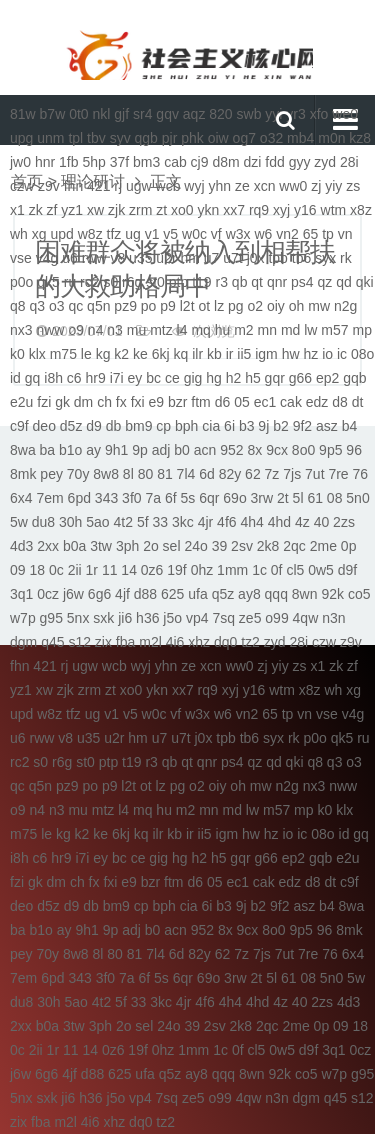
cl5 (295, 570)
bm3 (146, 162)
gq (33, 378)
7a (153, 498)
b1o (70, 450)
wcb (168, 186)
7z (272, 474)
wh (19, 234)
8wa (23, 450)
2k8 (268, 546)
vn (345, 234)
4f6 (226, 522)
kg (103, 354)
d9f (347, 570)
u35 (140, 258)
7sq (223, 618)
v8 (117, 258)
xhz (199, 642)
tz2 (250, 642)
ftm (200, 402)
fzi (44, 402)
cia (211, 426)
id (15, 378)
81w (23, 114)
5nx (78, 618)
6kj (161, 354)
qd (344, 282)
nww (50, 330)
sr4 (142, 114)
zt (161, 210)
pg (236, 306)
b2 (281, 426)
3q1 (21, 594)
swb (249, 114)
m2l (150, 642)
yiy (333, 186)
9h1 (116, 450)
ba (48, 450)
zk (36, 210)
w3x (238, 234)
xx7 (234, 210)
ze (242, 186)
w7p (23, 618)
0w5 (321, 570)
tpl (75, 138)
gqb (354, 378)
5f (143, 522)
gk (62, 402)
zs (353, 186)
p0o (21, 282)
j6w (73, 594)
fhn (73, 186)
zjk (116, 210)
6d (207, 474)
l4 (182, 330)
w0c (194, 234)
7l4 (186, 474)
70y (78, 474)
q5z (223, 594)
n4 (96, 330)
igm (266, 354)
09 (18, 570)
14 (129, 570)
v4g (47, 258)
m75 (63, 354)
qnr (277, 282)
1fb (68, 162)
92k (332, 594)
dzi (253, 162)
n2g (345, 306)
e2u (21, 402)
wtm (334, 210)
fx (121, 402)
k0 (17, 354)
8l (128, 474)
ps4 (302, 282)
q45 (52, 642)
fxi (138, 402)
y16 (305, 210)
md (290, 330)
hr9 (96, 378)
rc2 (89, 282)
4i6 (175, 642)
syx (325, 258)
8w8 (106, 474)
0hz (202, 570)
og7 (244, 138)
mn (267, 330)
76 (361, 474)
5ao (97, 522)
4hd (279, 522)
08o (362, 354)
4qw (306, 618)
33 (160, 522)
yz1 (72, 210)
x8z (361, 210)
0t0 (78, 114)
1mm (232, 570)
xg (39, 234)
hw (291, 354)
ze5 (250, 618)
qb (240, 282)
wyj (194, 186)
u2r (166, 258)
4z (302, 522)
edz (317, 402)
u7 (212, 258)
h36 (147, 618)
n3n (333, 618)
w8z (90, 234)
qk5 (48, 282)
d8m (225, 162)
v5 (170, 234)
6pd (79, 498)
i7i (117, 378)
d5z (71, 426)
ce (172, 378)
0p (349, 546)
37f (119, 162)
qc (75, 306)
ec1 (265, 402)
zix (103, 642)
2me (323, 546)
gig (193, 378)
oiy (276, 306)
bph (186, 426)
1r (92, 570)
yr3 (295, 114)
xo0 (182, 210)
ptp (178, 282)
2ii (75, 570)
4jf (122, 594)
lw (310, 330)
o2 (256, 306)
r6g (132, 282)
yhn (219, 186)
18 (37, 570)
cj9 (200, 162)
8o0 (303, 450)
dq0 (225, 642)
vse (21, 258)
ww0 (293, 186)
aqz (194, 114)
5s (188, 498)
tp (328, 234)
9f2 (302, 426)
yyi (273, 114)
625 (172, 594)
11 (110, 570)
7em (49, 498)
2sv (242, 546)
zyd (325, 162)
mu (136, 330)
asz (327, 426)
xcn (265, 186)
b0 (182, 450)
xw (95, 210)
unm (50, 138)
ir (230, 354)
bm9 (138, 426)
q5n (98, 306)
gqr (275, 378)
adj (161, 450)
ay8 (249, 594)
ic (342, 354)
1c (259, 570)
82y (230, 474)
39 (220, 546)
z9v (49, 186)
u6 (70, 258)
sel (172, 546)
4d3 (21, 546)
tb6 (301, 258)
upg (21, 138)
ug (133, 234)
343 (106, 498)
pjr (170, 138)
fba (125, 642)
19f (176, 570)
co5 (359, 594)
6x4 (21, 498)
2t (283, 498)
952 (231, 450)
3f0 (131, 498)
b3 (247, 426)
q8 (18, 306)
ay (93, 450)
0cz (48, 594)
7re (338, 474)
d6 (223, 402)
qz (325, 282)
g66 (300, 378)
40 (322, 522)
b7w (53, 114)
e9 (157, 402)
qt (257, 282)
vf (216, 234)
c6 (74, 378)
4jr (206, 522)
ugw (139, 186)
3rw (262, 498)
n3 (115, 330)
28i (349, 162)
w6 (263, 234)
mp (361, 330)
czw (22, 186)
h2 (234, 378)
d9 (94, 426)
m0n (331, 138)
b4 (350, 426)
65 (311, 234)
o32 (271, 138)
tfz (114, 234)
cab (175, 162)
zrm (140, 210)
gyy (300, 162)
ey (135, 378)
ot (204, 306)
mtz (161, 330)
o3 (57, 306)
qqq (276, 594)
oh (297, 306)
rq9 (259, 210)
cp (163, 426)
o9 (76, 330)
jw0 (20, 162)
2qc (294, 546)
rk (346, 258)
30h (70, 522)
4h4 (251, 522)
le (86, 354)
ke (140, 354)
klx (37, 354)
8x (254, 450)
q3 (37, 306)
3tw (101, 546)
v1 (152, 234)
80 (146, 474)
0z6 (152, 570)
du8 (43, 522)
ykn (209, 210)
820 (220, 114)
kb (214, 354)
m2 (243, 330)
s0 (110, 282)
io (327, 354)
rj (118, 186)
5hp (93, 162)
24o (195, 546)
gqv (167, 114)
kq (180, 354)
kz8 (360, 138)
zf (52, 210)
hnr (45, 162)
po (149, 306)
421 (98, 186)
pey (51, 474)
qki (365, 282)
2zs (344, 522)
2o (151, 546)
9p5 (330, 450)
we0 (345, 114)
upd (61, 234)
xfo (319, 114)
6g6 (99, 594)
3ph (127, 546)
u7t (232, 258)
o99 (276, 618)
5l (298, 498)
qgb (146, 138)
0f (277, 570)
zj (316, 186)
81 (165, 474)
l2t (187, 306)
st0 (155, 282)
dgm (23, 642)
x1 (17, 210)
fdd (274, 162)
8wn (305, 594)
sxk (103, 618)
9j (263, 426)
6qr (209, 498)
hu (223, 330)
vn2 (287, 234)
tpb (277, 258)
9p (140, 450)
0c (56, 570)
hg (214, 378)
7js (292, 474)
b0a (74, 546)
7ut (314, 474)
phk (192, 138)
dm (83, 402)
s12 (79, 642)
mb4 (300, 138)
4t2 (123, 522)
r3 (222, 282)
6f (171, 498)
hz (310, 354)
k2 (121, 354)
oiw (218, 138)
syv (120, 138)
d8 (340, 402)
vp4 (197, 618)
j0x (256, 258)
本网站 (188, 45)
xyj (281, 210)
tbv (96, 138)
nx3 (21, 330)
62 (253, 474)
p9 (168, 306)
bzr (177, 402)
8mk (23, 474)
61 (315, 498)
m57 (334, 330)
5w (19, 522)
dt (358, 402)
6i (229, 426)
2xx (48, 546)
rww (94, 258)
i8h (53, 378)
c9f (19, 426)
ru (70, 282)
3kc (183, 522)
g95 (51, 618)
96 (354, 450)
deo (44, 426)
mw (319, 306)
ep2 (327, 378)
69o (234, 498)
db (114, 426)
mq (200, 330)
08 (335, 498)
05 (242, 402)
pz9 (125, 306)
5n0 (357, 498)
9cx (277, 450)
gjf (121, 114)
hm (189, 258)
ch (104, 402)
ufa (197, 594)
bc (153, 378)
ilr (197, 354)
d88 (145, 594)
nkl (102, 114)
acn (205, 450)
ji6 (125, 618)
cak (291, 402)
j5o (172, 618)
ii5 (244, 354)
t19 (201, 282)
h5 (253, 378)
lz (219, 306)
